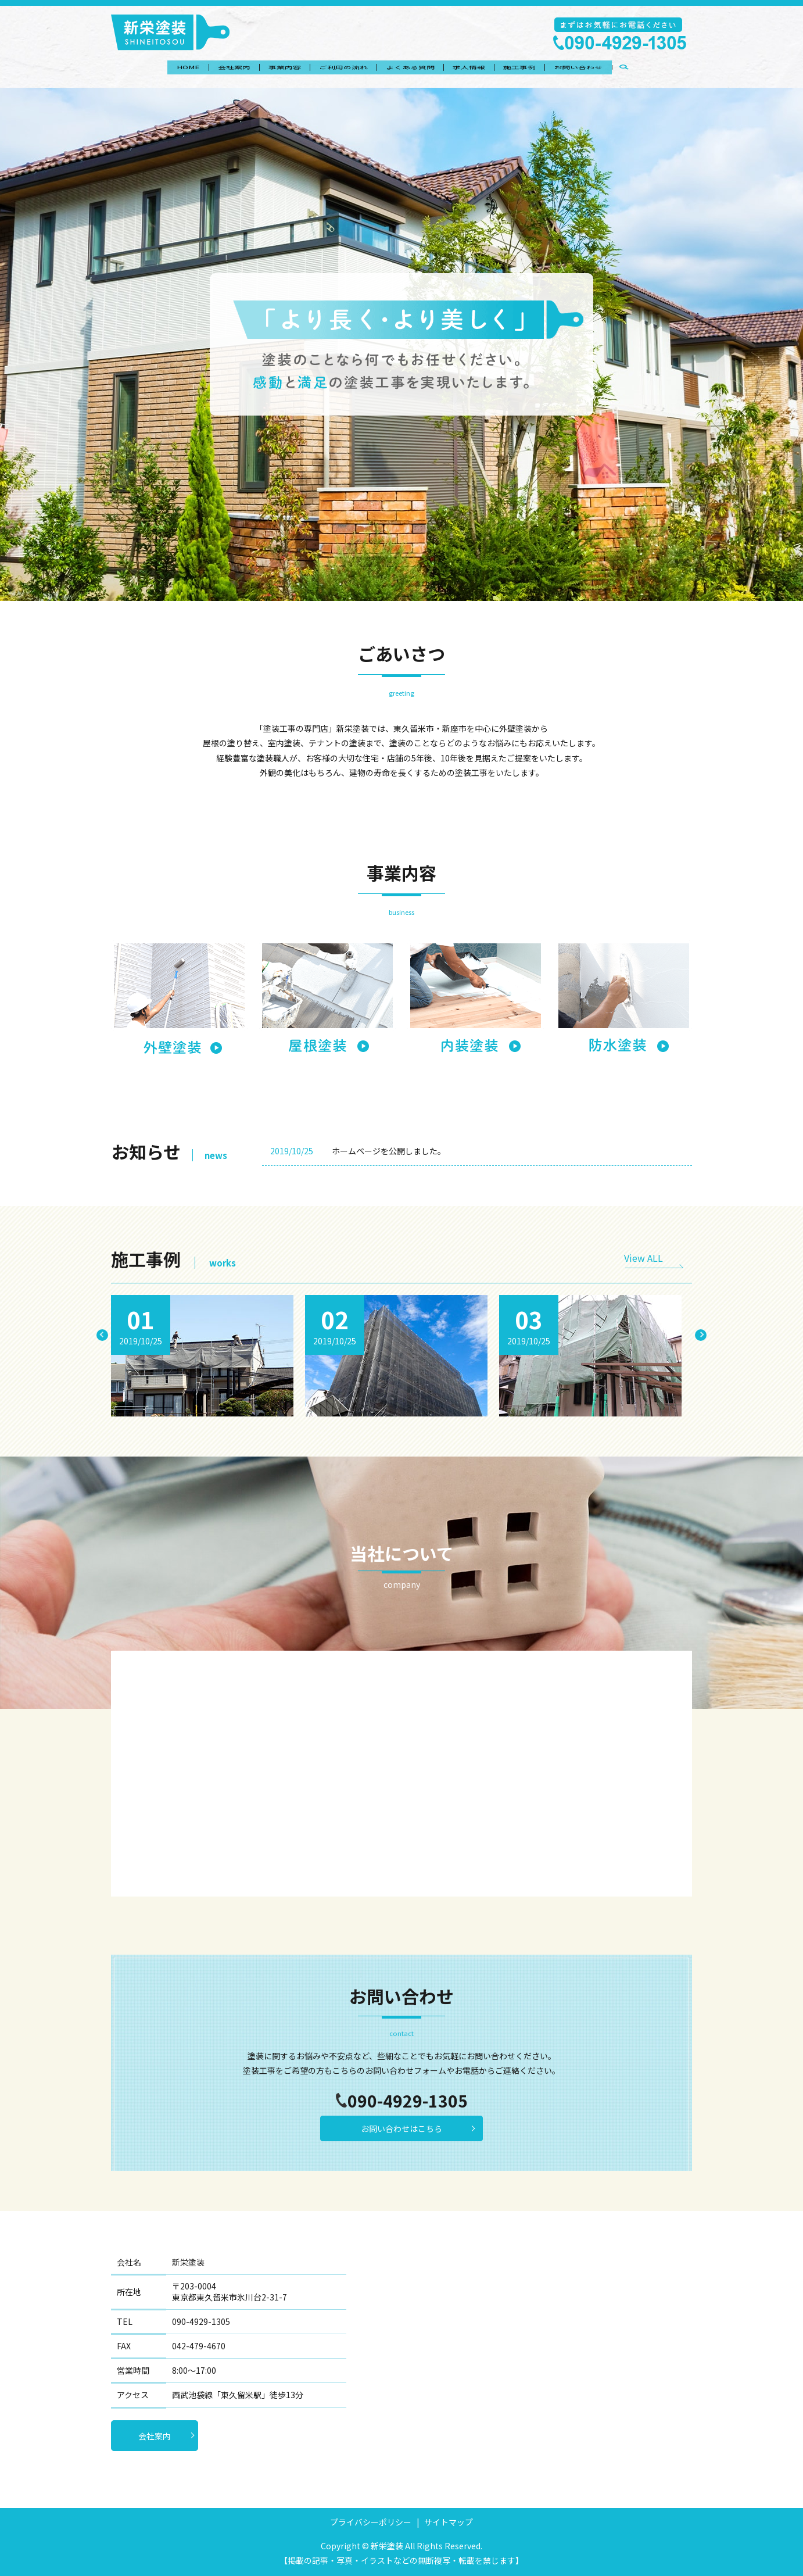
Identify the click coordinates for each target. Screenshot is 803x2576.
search (655, 69)
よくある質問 (413, 68)
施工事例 (535, 68)
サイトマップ (448, 2522)
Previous (102, 1335)
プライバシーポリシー (370, 2522)
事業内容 (275, 68)
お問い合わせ (600, 68)
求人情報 (478, 68)
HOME (165, 68)
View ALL (643, 1258)
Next (701, 1335)
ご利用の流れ (340, 68)
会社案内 (218, 68)
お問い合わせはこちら (401, 2128)
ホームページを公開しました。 (389, 1151)
